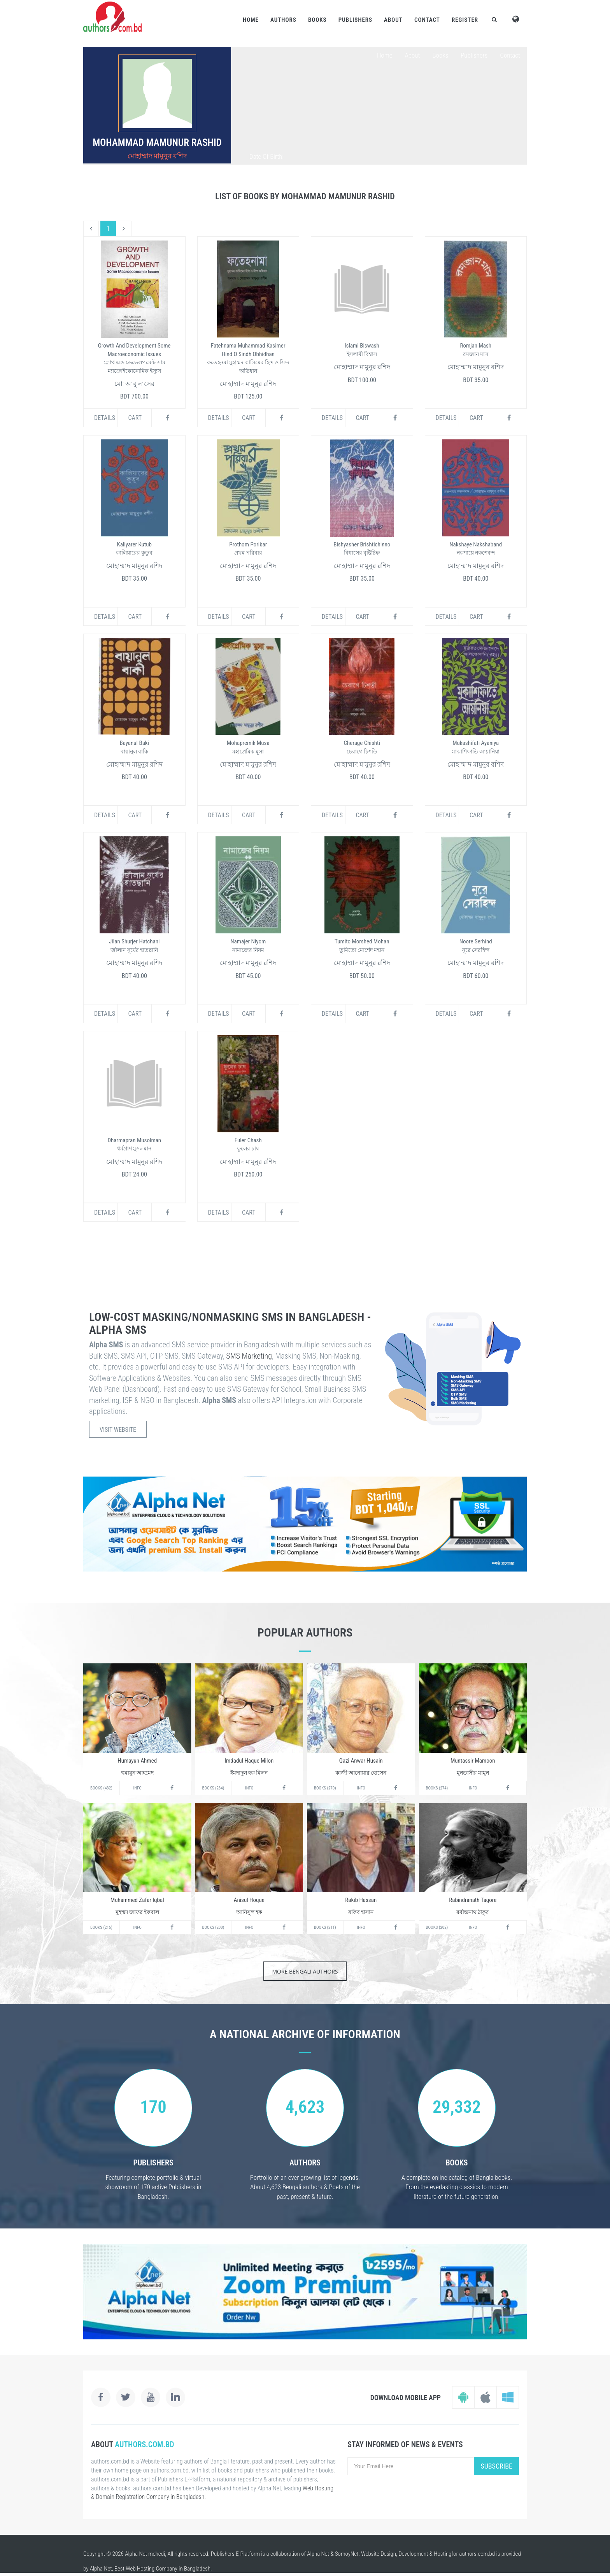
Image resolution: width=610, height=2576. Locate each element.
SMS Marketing (249, 1356)
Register (465, 19)
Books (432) (101, 1788)
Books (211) (325, 1927)
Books (317, 19)
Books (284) (213, 1788)
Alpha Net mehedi (145, 2553)
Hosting (442, 2553)
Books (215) (101, 1927)
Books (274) (437, 1788)
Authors (283, 19)
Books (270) (325, 1788)
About (393, 19)
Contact (427, 19)
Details (104, 417)
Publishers (355, 19)
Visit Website (118, 1429)
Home (251, 19)
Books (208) (213, 1927)
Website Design (378, 2553)
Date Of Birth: (266, 156)
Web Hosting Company (151, 2568)
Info (137, 1788)
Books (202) (437, 1927)
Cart (135, 417)
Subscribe (496, 2466)
